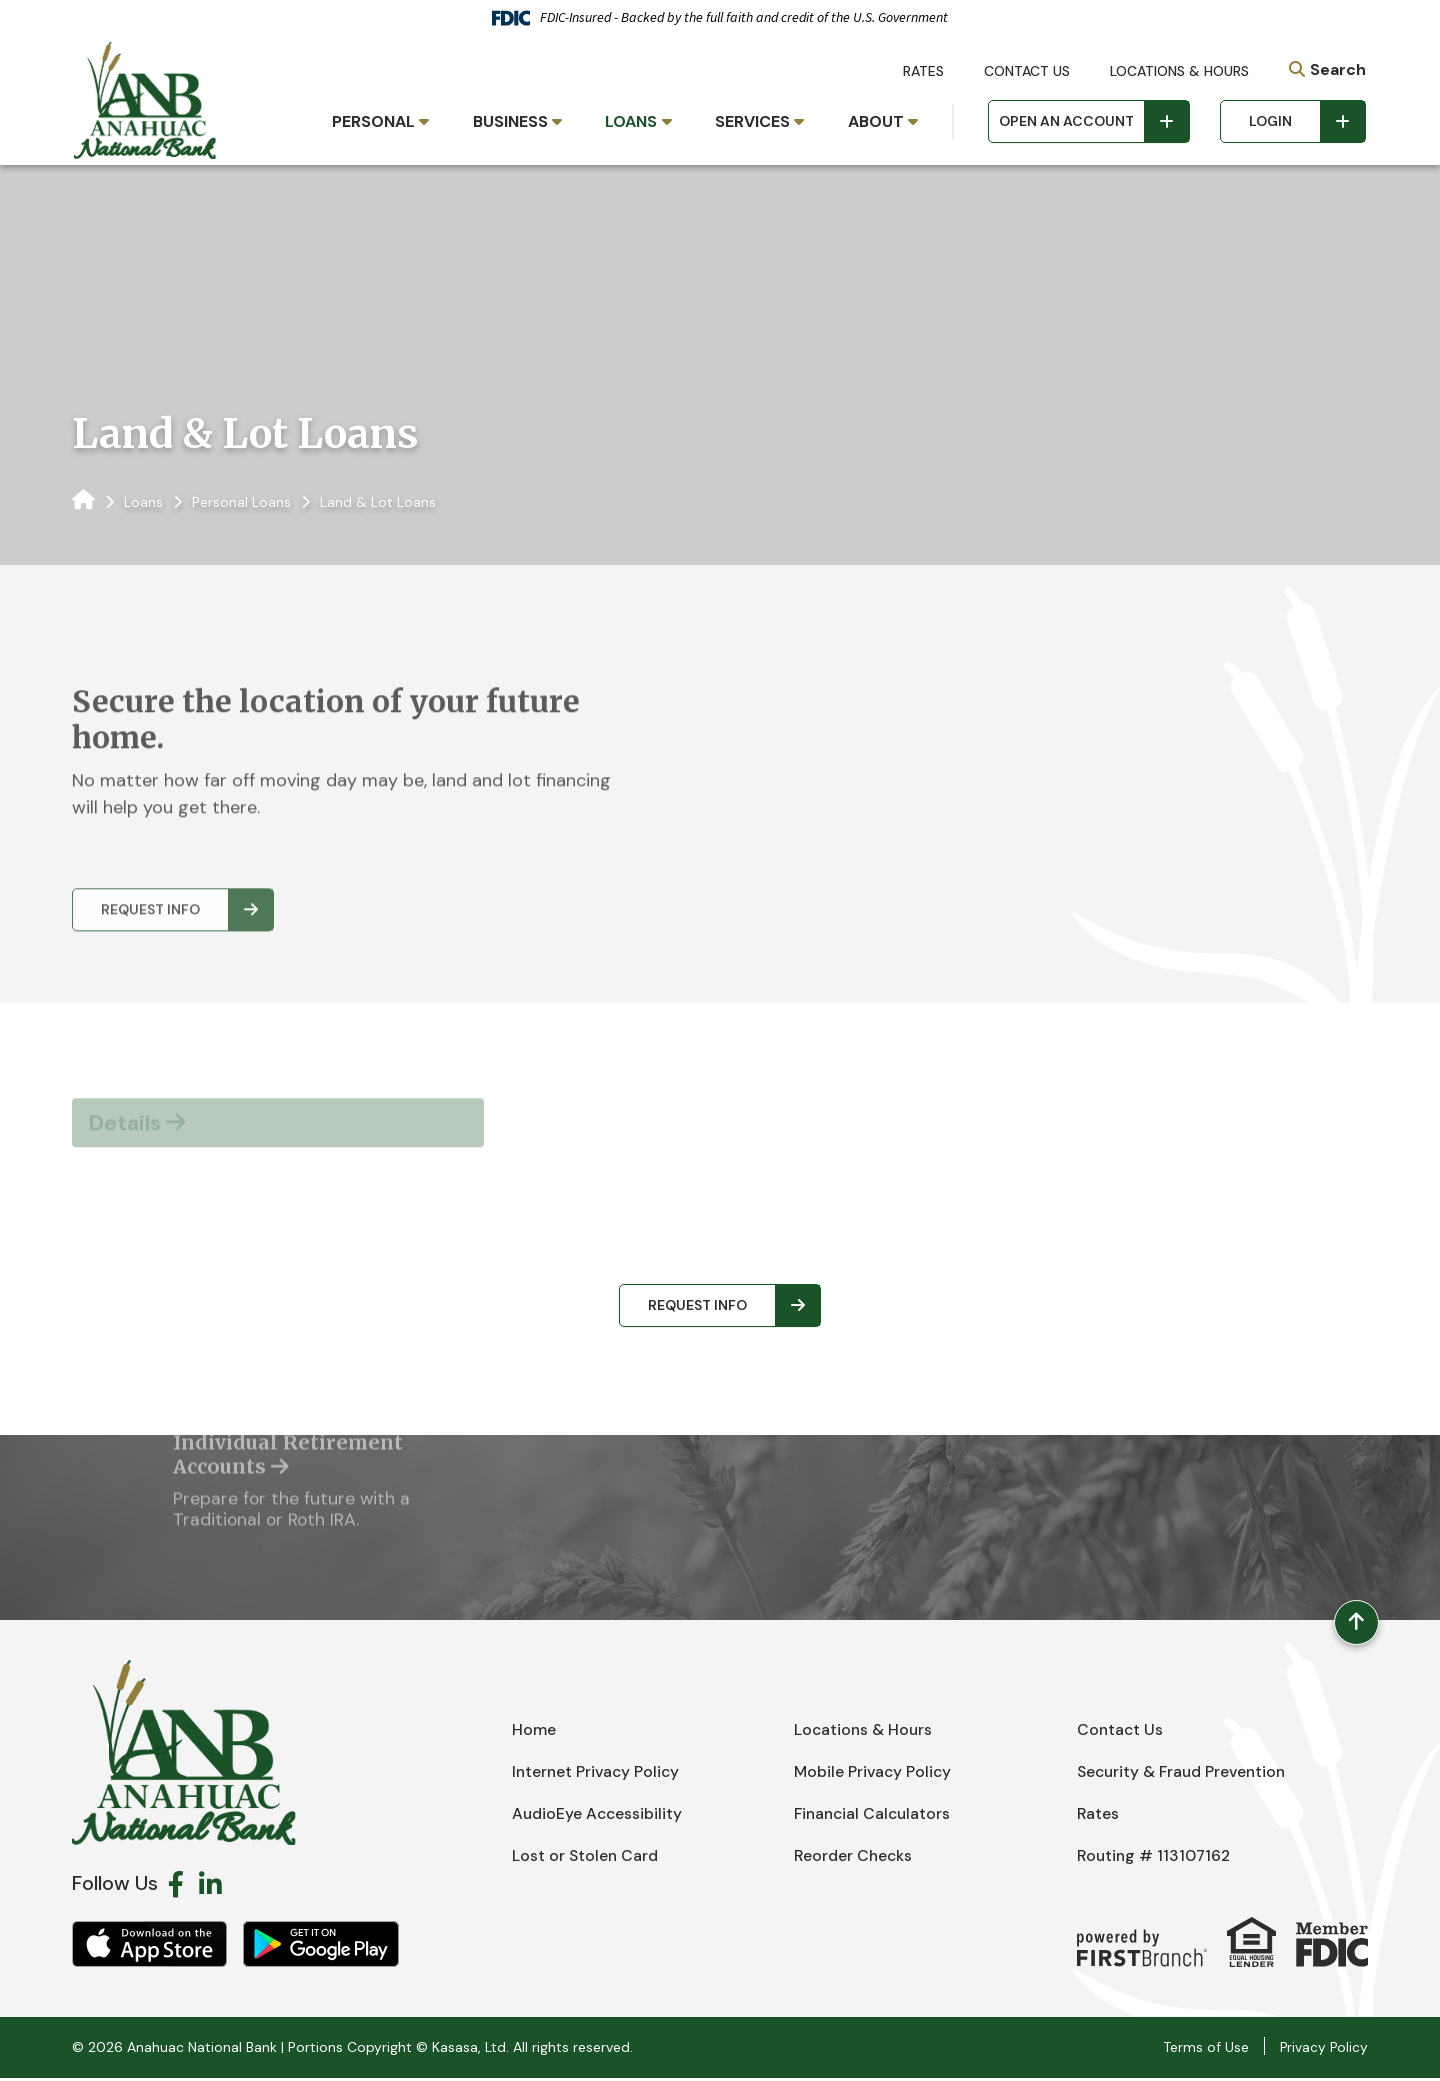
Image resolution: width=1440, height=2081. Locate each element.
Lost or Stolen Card (586, 1858)
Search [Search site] (1338, 69)
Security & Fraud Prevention (1185, 1774)
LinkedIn (210, 1887)
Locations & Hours (1179, 71)
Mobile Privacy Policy (874, 1774)
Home (534, 1732)
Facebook (176, 1887)
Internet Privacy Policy (598, 1774)
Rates (923, 71)
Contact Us (1027, 71)
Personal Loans (241, 502)
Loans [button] (631, 121)
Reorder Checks (854, 1858)
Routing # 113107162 (1156, 1858)
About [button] (876, 121)
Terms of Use (1204, 2050)
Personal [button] (373, 121)
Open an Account (1066, 121)
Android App (321, 1947)
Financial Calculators (875, 1816)
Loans (143, 502)
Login (1270, 121)
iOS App (150, 1947)
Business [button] (510, 121)
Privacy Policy (1323, 2050)
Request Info (697, 1305)
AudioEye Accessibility (598, 1816)
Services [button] (752, 121)
